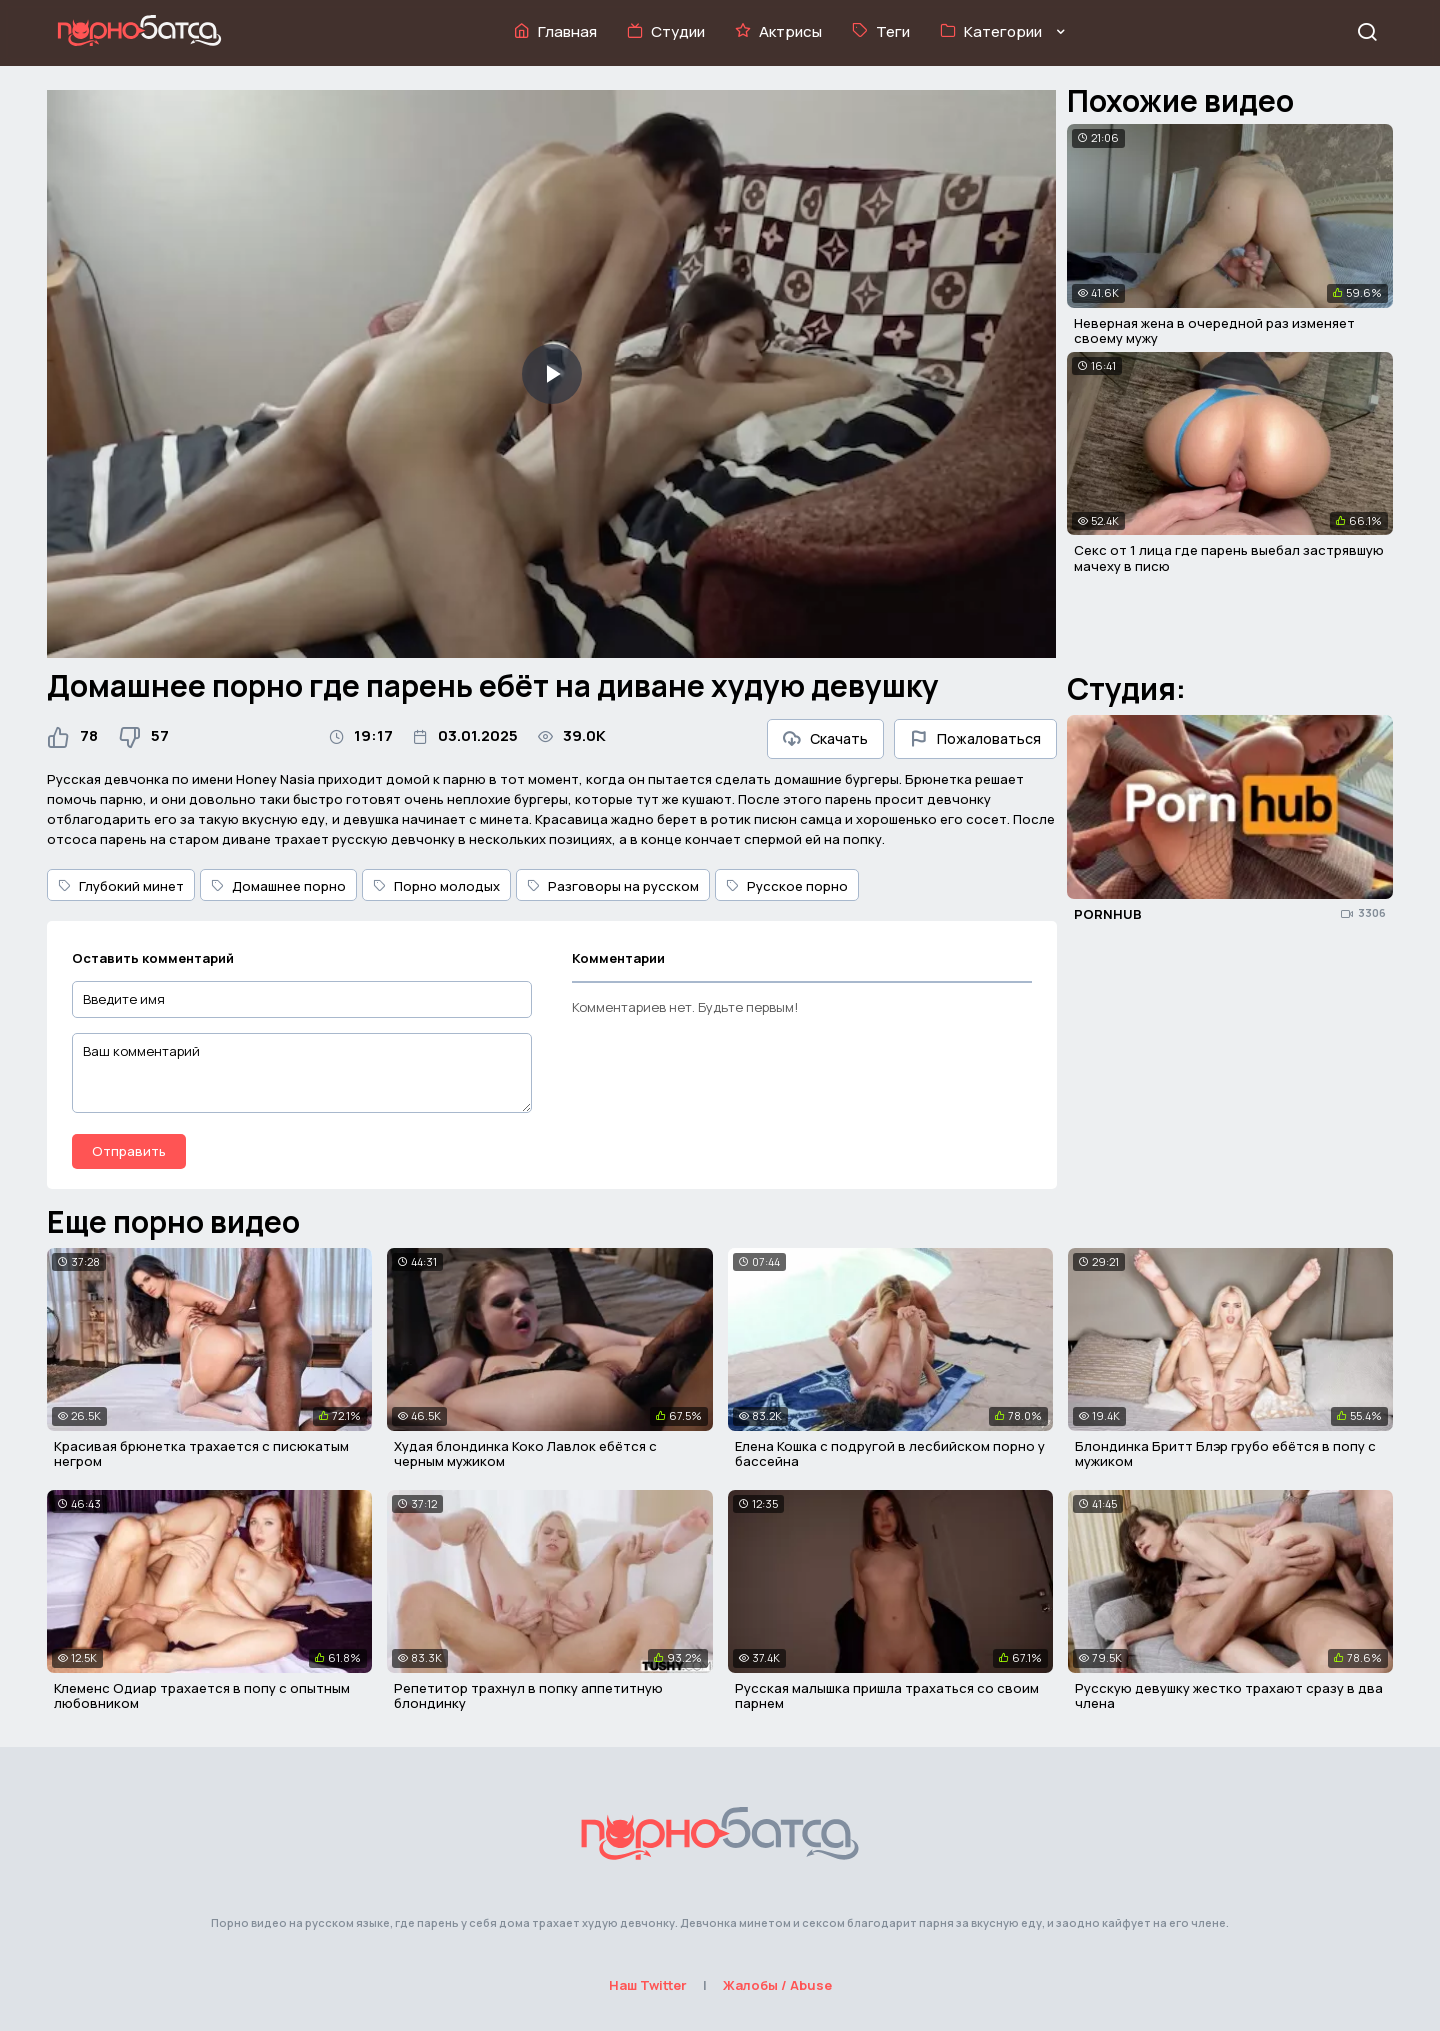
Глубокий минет (121, 886)
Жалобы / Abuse (777, 1985)
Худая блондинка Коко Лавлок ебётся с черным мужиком (525, 1454)
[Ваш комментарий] (302, 1073)
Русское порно (787, 886)
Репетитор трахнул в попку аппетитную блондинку (528, 1696)
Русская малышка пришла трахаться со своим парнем (887, 1696)
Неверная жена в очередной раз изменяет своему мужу (1214, 331)
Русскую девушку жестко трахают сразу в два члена (1229, 1696)
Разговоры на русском (613, 886)
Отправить (129, 1151)
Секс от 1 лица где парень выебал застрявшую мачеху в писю (1229, 558)
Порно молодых (436, 886)
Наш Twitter (648, 1985)
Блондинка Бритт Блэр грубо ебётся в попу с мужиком (1225, 1454)
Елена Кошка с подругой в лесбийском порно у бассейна (890, 1454)
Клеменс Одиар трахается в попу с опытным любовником (202, 1696)
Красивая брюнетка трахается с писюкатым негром (201, 1454)
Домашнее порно (278, 886)
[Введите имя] (302, 999)
